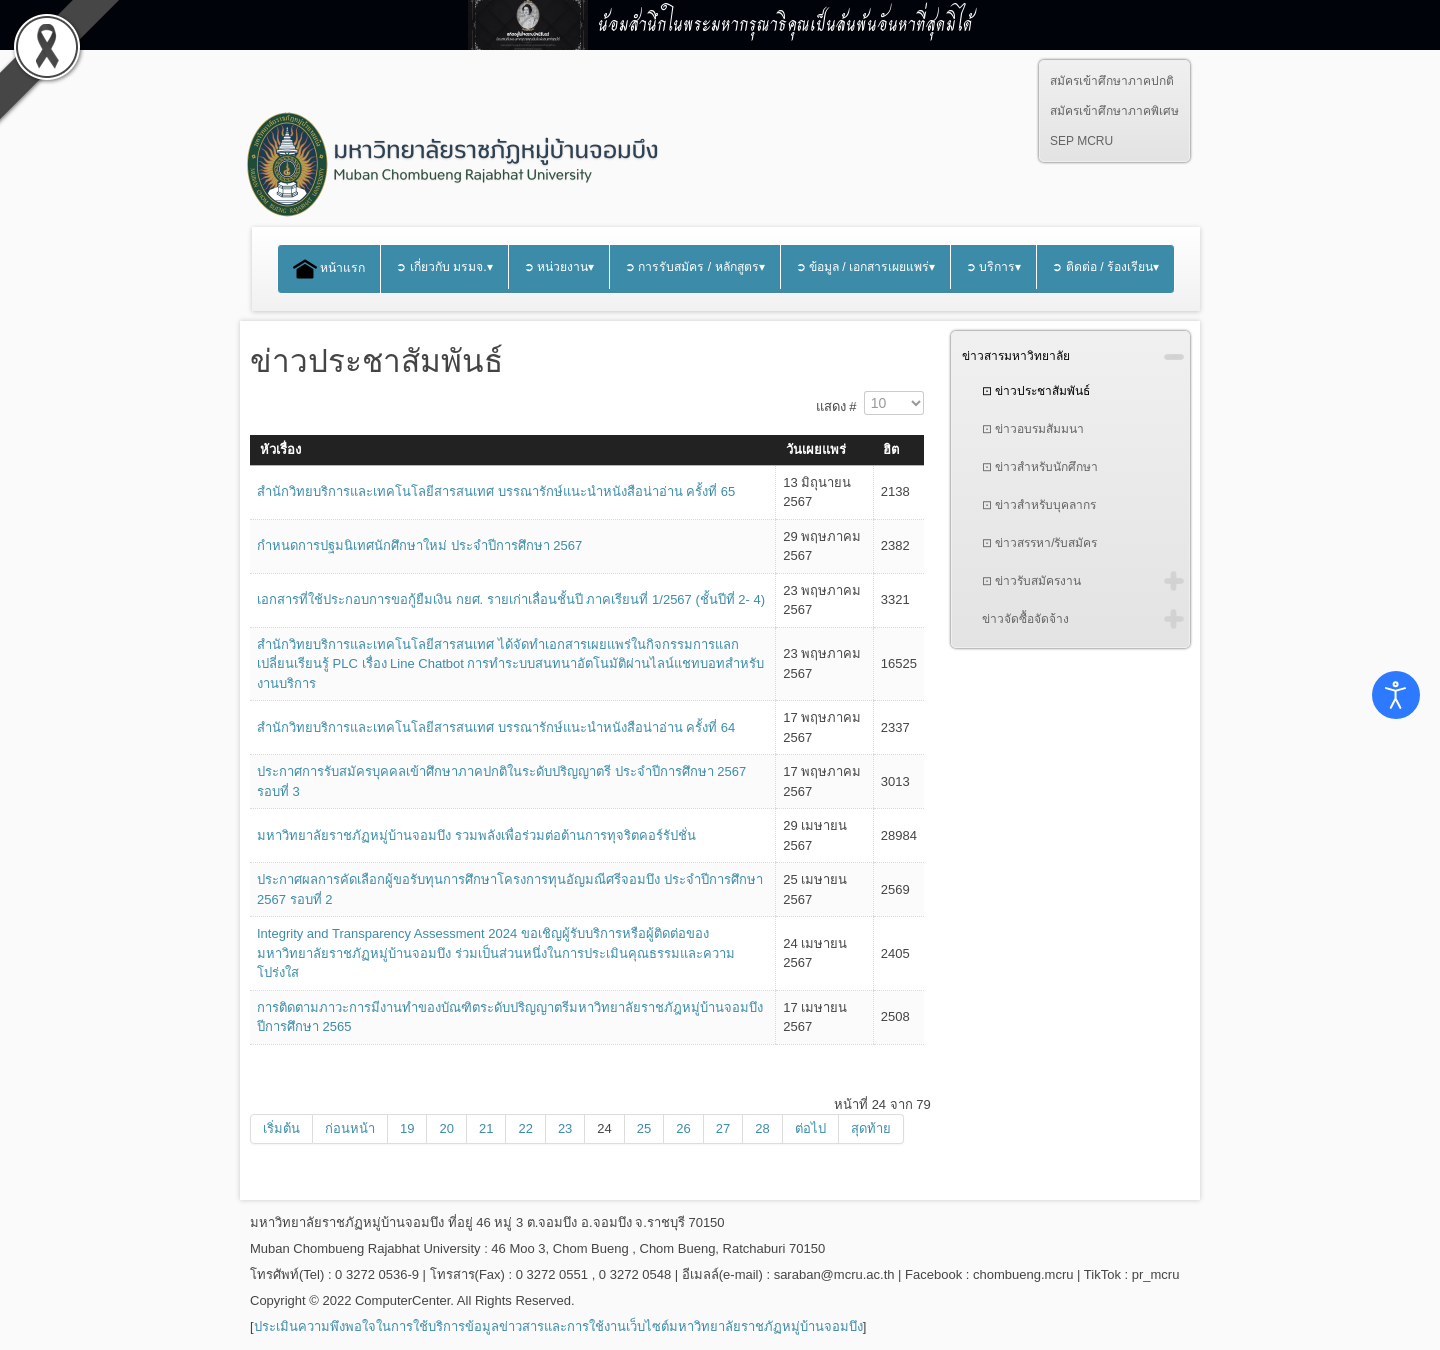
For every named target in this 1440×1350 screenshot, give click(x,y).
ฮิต (891, 449)
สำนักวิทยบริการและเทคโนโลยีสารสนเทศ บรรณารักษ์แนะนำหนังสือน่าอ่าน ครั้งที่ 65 (496, 491)
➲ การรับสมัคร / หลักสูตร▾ (695, 267)
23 (565, 1128)
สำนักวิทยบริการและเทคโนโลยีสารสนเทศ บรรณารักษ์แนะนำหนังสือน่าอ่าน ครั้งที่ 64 (496, 727)
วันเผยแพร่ (816, 449)
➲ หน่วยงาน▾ (559, 267)
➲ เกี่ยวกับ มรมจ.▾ (444, 267)
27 (723, 1128)
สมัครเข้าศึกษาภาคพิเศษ (1114, 111)
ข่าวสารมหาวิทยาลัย (1016, 356)
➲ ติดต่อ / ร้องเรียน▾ (1105, 267)
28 (762, 1128)
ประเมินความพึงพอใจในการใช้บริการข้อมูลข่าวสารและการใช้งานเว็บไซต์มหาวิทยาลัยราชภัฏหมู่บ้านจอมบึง (558, 1326)
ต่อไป (810, 1128)
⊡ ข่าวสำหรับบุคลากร (1039, 505)
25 (644, 1128)
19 (407, 1128)
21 (486, 1128)
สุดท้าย (871, 1128)
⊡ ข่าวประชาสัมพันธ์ (1036, 391)
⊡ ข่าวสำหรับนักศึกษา (1040, 467)
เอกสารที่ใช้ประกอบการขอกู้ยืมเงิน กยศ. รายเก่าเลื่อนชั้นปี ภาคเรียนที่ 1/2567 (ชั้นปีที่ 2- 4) (511, 599)
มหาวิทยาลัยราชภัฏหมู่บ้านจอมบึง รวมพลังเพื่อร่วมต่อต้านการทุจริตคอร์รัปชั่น (476, 835)
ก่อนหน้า (350, 1128)
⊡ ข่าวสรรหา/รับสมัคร (1040, 543)
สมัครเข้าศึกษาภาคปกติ (1112, 81)
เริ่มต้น (281, 1128)
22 (525, 1128)
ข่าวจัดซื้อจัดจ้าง (1025, 619)
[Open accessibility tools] (1396, 695)
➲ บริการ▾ (993, 267)
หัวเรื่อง (280, 449)
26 (683, 1128)
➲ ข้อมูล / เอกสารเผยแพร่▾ (866, 267)
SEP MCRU (1081, 141)
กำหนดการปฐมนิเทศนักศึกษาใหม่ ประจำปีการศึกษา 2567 (419, 545)
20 (446, 1128)
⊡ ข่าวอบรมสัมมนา (1033, 429)
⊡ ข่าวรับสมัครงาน (1031, 581)
